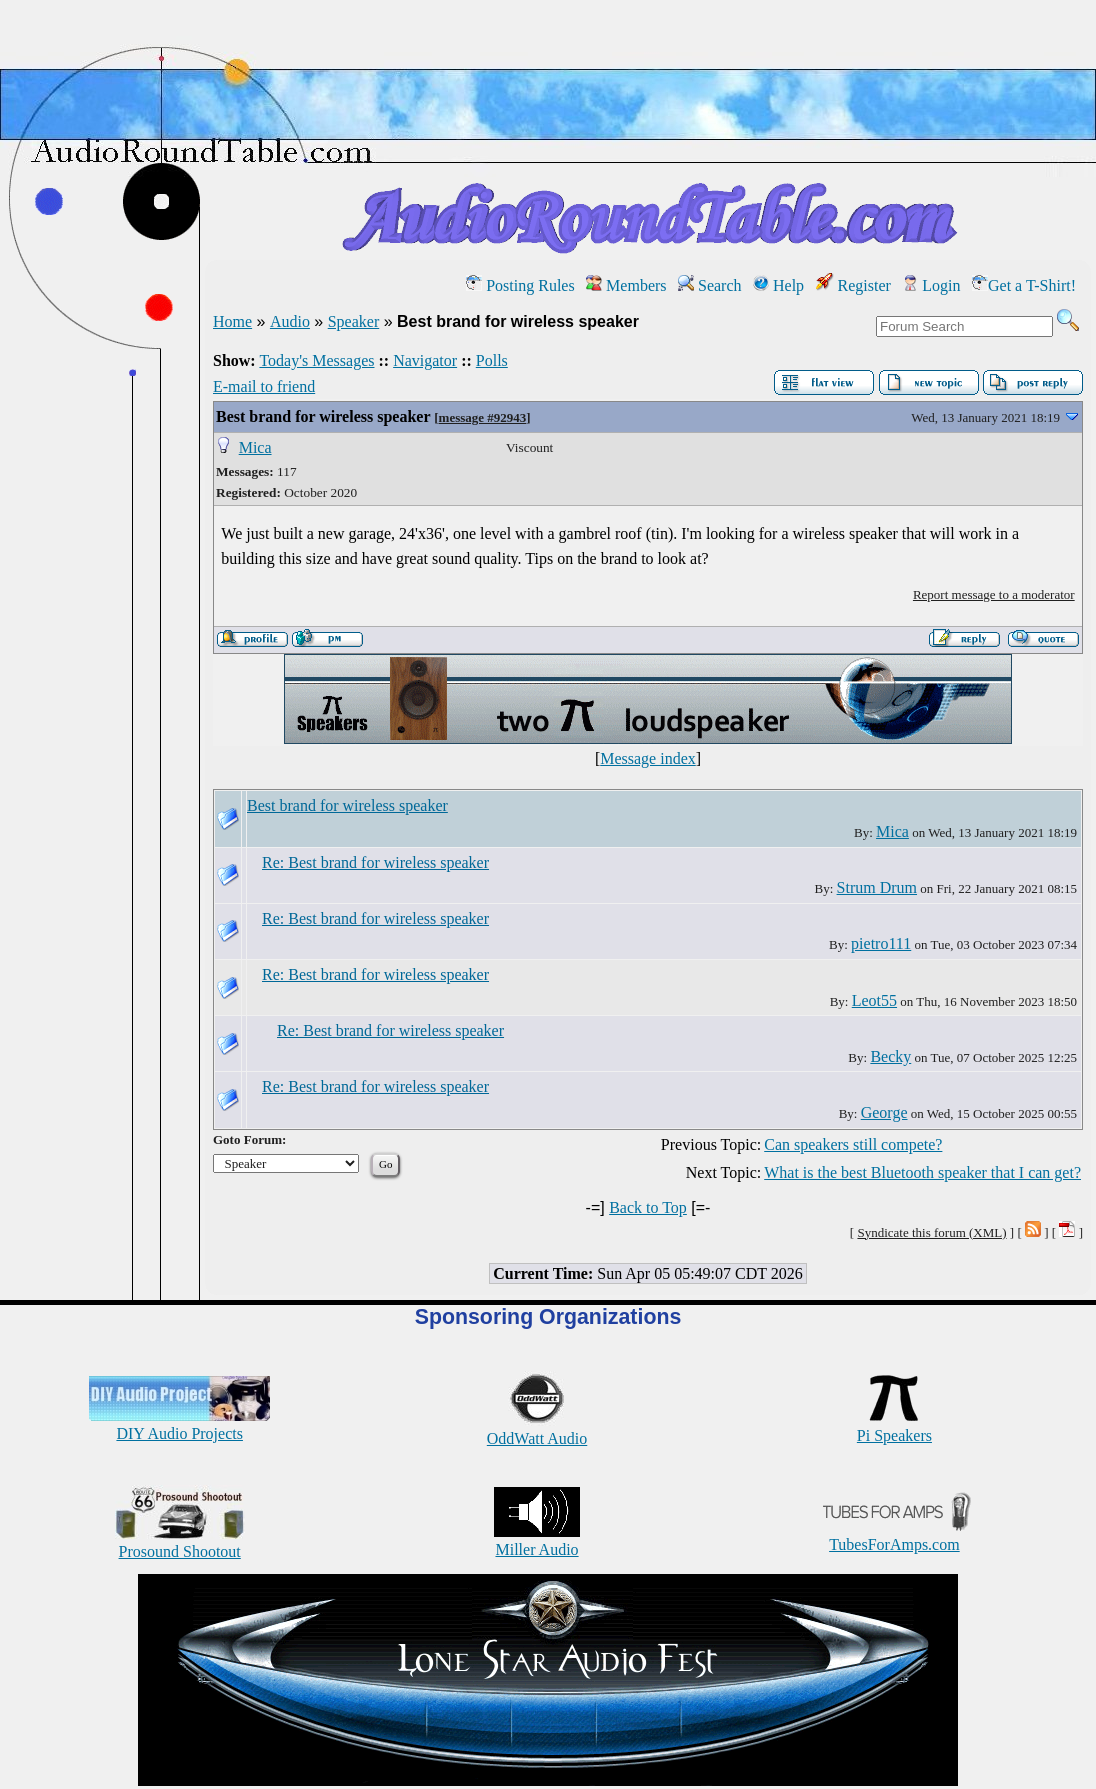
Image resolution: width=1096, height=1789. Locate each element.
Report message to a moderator (994, 594)
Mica (255, 447)
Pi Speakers (894, 1426)
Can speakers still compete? (853, 1144)
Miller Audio (537, 1540)
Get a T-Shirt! (1024, 285)
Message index (648, 758)
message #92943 (483, 417)
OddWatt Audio (537, 1429)
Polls (492, 360)
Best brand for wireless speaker (323, 416)
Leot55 (874, 1000)
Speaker (354, 321)
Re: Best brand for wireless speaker (375, 862)
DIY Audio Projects (179, 1424)
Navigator (425, 360)
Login (931, 285)
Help (778, 285)
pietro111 (881, 943)
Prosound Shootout (180, 1542)
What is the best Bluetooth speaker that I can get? (922, 1172)
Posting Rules (520, 285)
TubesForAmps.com (894, 1535)
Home (232, 321)
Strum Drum (877, 887)
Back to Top (648, 1207)
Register (853, 285)
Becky (890, 1056)
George (884, 1112)
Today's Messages (316, 360)
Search (710, 285)
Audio (290, 321)
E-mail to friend (264, 386)
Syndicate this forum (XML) (931, 1232)
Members (626, 285)
